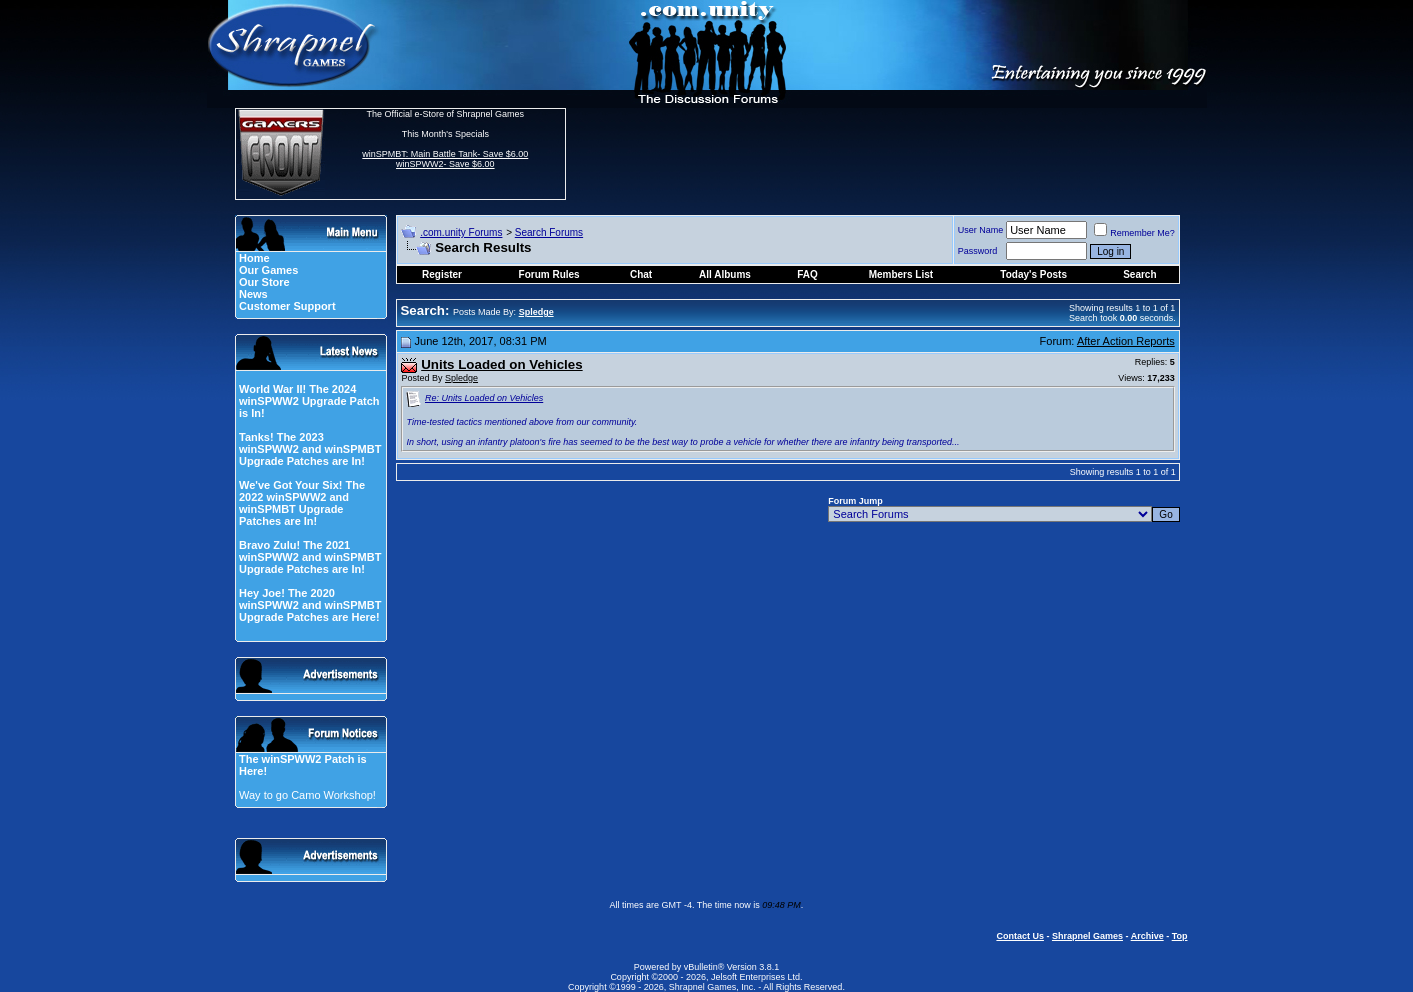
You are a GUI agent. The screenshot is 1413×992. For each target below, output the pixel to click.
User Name (981, 230)
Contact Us (1020, 936)
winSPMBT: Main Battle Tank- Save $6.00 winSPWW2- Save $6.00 (445, 159)
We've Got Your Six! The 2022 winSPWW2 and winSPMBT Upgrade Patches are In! (302, 503)
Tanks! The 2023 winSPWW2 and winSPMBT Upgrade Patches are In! (310, 449)
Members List (901, 274)
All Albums (725, 274)
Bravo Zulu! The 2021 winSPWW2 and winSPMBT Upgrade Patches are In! (310, 557)
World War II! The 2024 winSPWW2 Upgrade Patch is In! (309, 401)
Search (1139, 274)
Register (442, 274)
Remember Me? (1134, 233)
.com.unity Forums (461, 232)
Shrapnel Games (1087, 936)
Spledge (461, 378)
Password (978, 251)
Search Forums (549, 232)
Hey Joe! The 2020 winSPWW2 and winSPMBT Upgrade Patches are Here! (310, 605)
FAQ (807, 274)
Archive (1147, 936)
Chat (641, 274)
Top (1180, 936)
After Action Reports (1126, 341)
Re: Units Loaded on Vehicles (484, 398)
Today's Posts (1033, 274)
